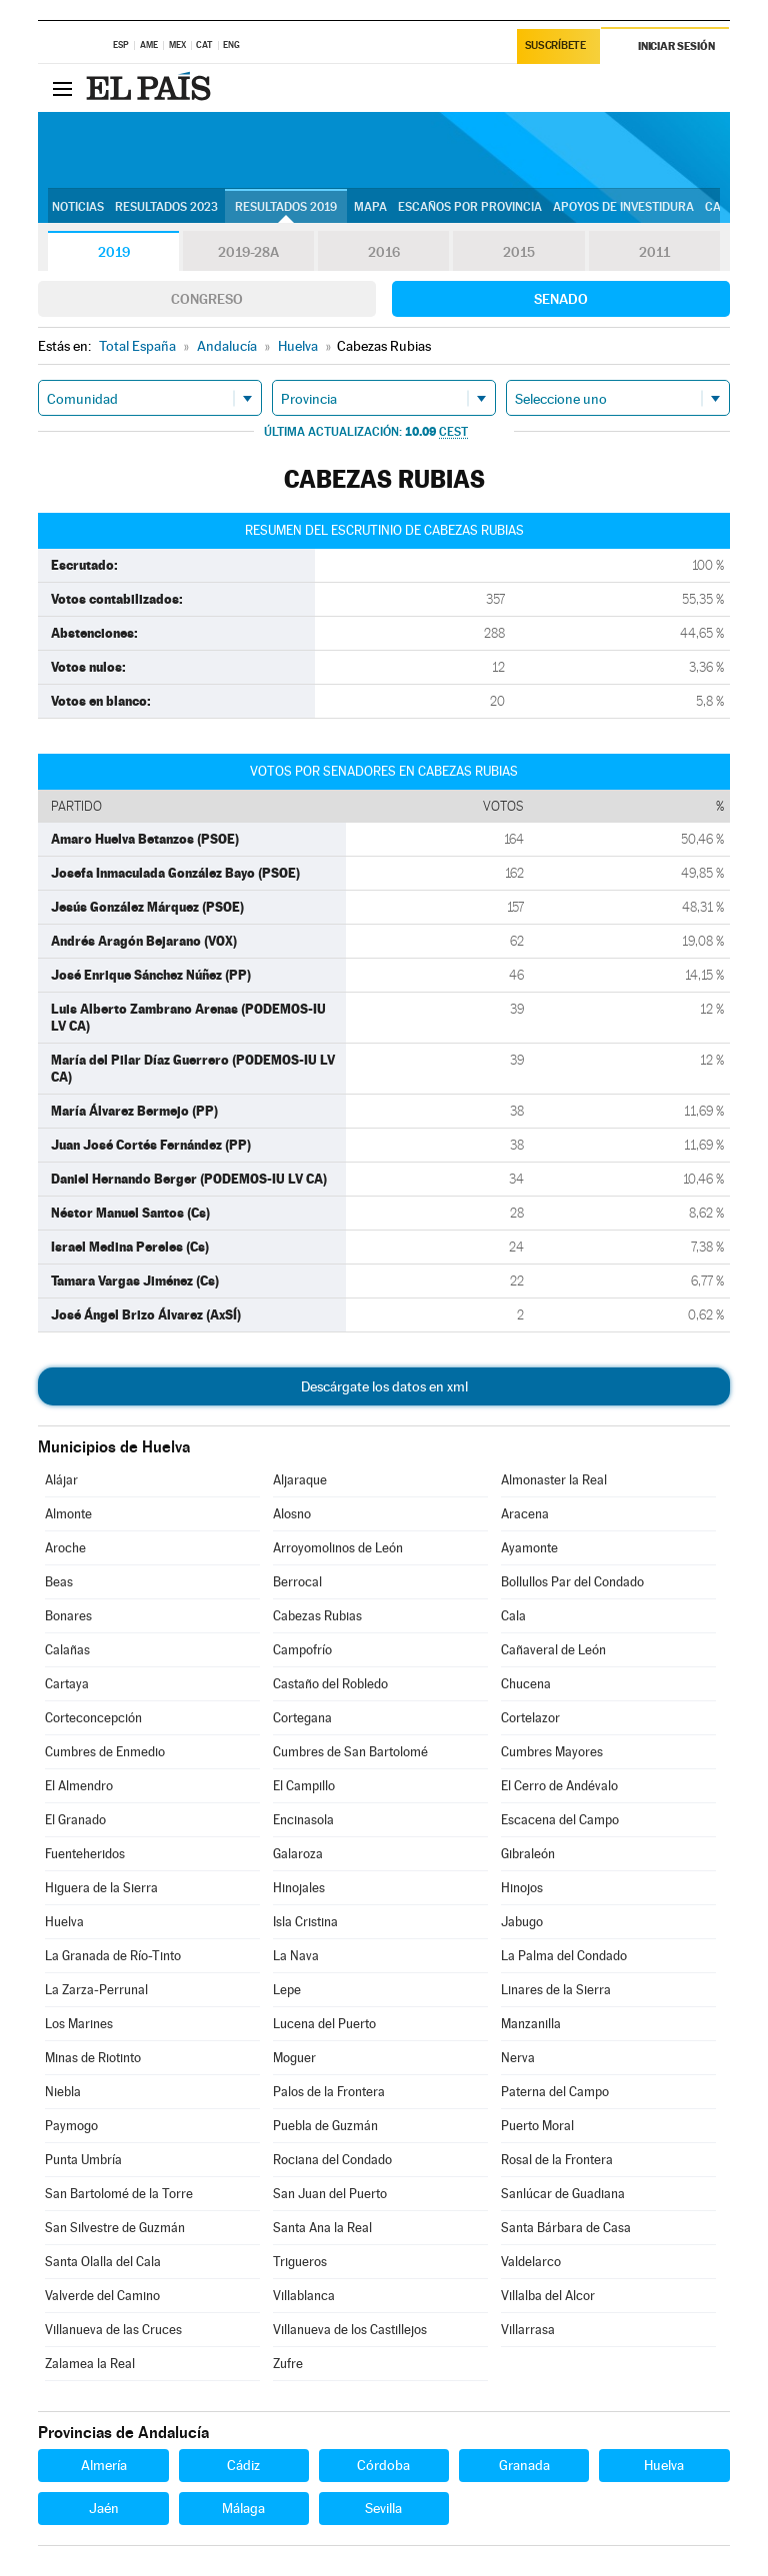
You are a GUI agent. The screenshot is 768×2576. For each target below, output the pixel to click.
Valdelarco (531, 2261)
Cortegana (302, 1717)
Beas (59, 1581)
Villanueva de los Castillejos (350, 2329)
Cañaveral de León (553, 1649)
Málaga (243, 2508)
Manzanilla (531, 2023)
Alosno (292, 1513)
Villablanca (304, 2295)
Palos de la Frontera (329, 2091)
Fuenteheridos (85, 1853)
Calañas (67, 1649)
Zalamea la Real (90, 2363)
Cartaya (67, 1683)
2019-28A (248, 252)
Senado (561, 299)
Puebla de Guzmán (325, 2125)
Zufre (288, 2363)
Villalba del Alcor (548, 2295)
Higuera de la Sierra (101, 1887)
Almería (104, 2465)
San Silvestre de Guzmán (115, 2227)
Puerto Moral (537, 2125)
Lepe (287, 1989)
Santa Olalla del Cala (103, 2261)
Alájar (61, 1479)
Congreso (207, 299)
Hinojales (299, 1887)
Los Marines (79, 2023)
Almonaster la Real (554, 1479)
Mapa (370, 207)
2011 (654, 252)
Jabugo (522, 1921)
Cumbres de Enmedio (105, 1751)
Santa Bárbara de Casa (566, 2227)
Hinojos (522, 1887)
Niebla (63, 2091)
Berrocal (297, 1581)
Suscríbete (555, 46)
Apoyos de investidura (623, 207)
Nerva (518, 2057)
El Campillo (304, 1785)
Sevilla (383, 2508)
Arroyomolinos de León (338, 1547)
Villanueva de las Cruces (113, 2329)
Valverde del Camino (102, 2295)
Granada (524, 2465)
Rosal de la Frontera (557, 2159)
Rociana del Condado (332, 2159)
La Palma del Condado (564, 1955)
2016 (384, 252)
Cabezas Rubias (317, 1615)
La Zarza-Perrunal (96, 1989)
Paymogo (71, 2125)
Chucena (526, 1683)
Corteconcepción (93, 1717)
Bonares (68, 1615)
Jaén (104, 2508)
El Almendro (79, 1785)
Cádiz (243, 2465)
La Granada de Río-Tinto (113, 1955)
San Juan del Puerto (330, 2193)
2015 (519, 252)
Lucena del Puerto (324, 2023)
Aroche (65, 1547)
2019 (114, 252)
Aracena (525, 1513)
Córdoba (383, 2465)
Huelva (64, 1921)
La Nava (296, 1955)
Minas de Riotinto (93, 2057)
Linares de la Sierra (556, 1989)
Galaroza (298, 1853)
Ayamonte (529, 1547)
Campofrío (302, 1649)
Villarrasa (528, 2329)
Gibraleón (528, 1853)
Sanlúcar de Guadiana (563, 2193)
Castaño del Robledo (330, 1683)
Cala (513, 1615)
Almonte (68, 1513)
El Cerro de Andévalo (559, 1785)
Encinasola (303, 1819)
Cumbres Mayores (552, 1751)
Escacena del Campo (560, 1819)
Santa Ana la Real (322, 2227)
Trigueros (300, 2261)
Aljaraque (300, 1479)
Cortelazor (530, 1717)
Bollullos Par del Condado (572, 1581)
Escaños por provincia (470, 207)
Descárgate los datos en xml (384, 1386)
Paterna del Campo (555, 2091)
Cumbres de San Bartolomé (350, 1751)
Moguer (294, 2057)
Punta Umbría (83, 2159)
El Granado (75, 1819)
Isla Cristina (305, 1921)
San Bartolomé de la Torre (119, 2193)
